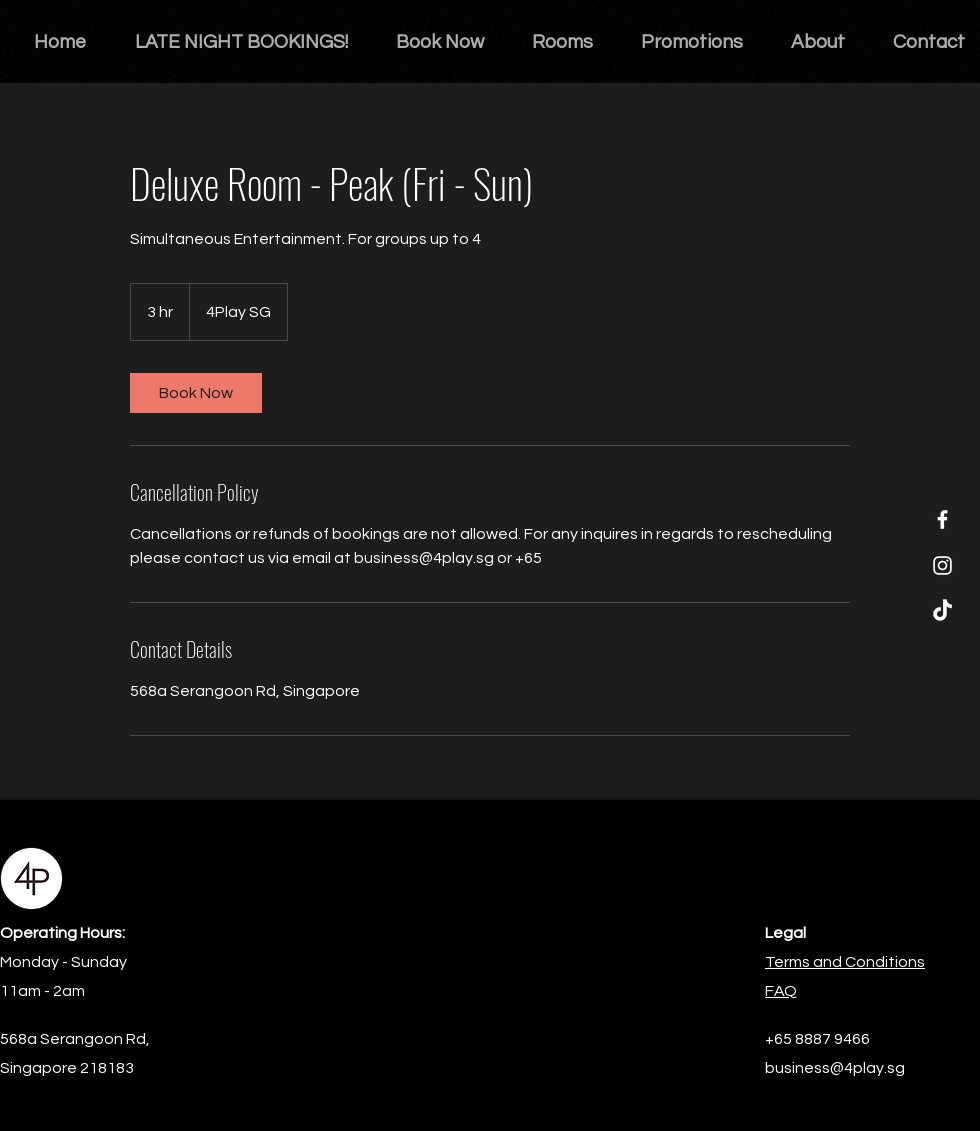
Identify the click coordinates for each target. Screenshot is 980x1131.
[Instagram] (942, 565)
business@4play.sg (835, 1068)
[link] (196, 393)
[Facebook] (942, 519)
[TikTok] (942, 611)
